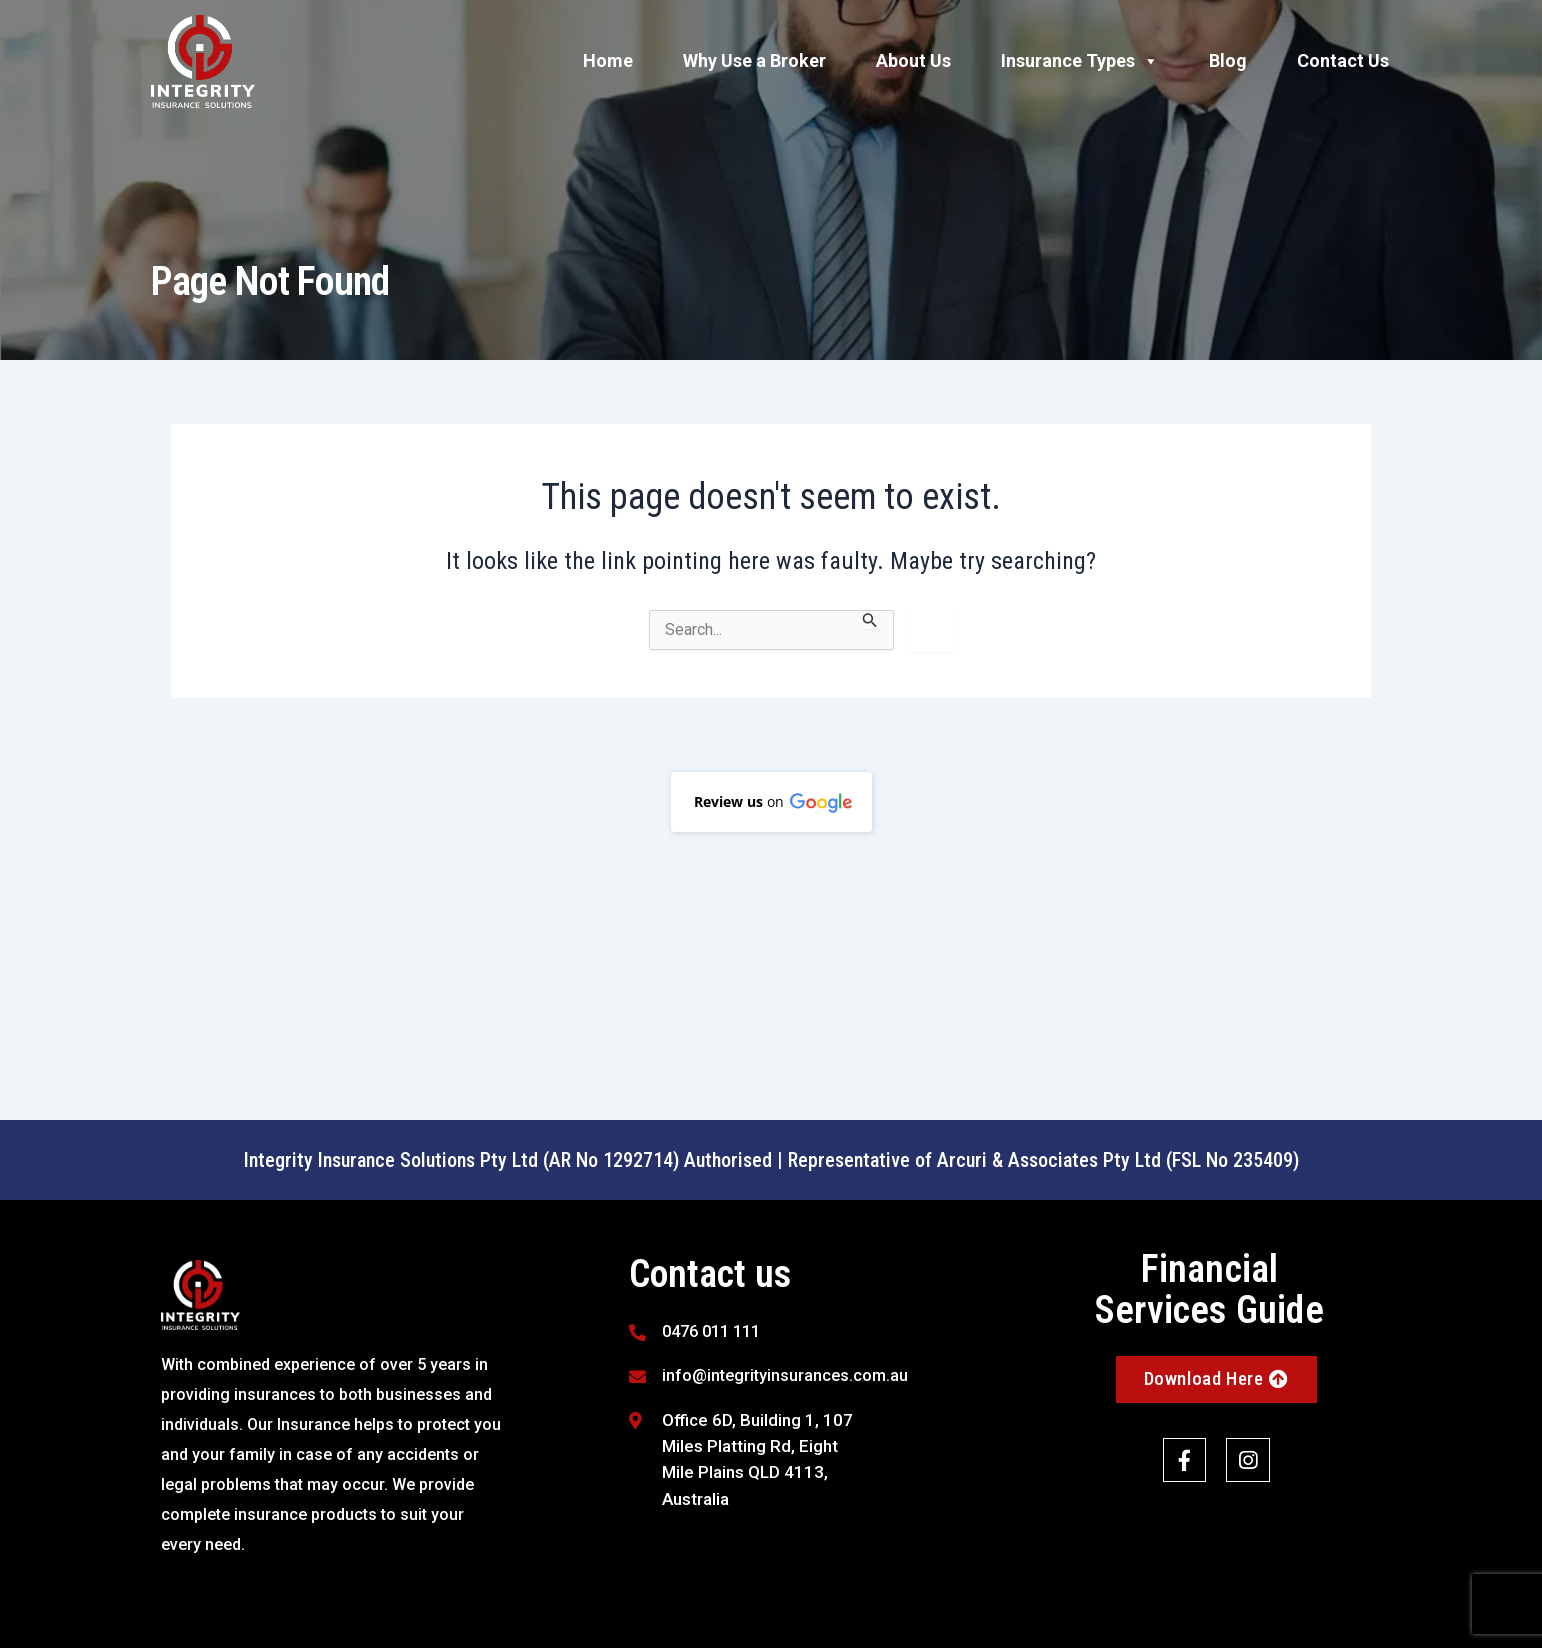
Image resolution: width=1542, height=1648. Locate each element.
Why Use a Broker (754, 60)
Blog (1228, 60)
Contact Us (1343, 60)
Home (608, 60)
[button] (771, 802)
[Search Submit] (870, 619)
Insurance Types (1080, 61)
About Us (913, 60)
